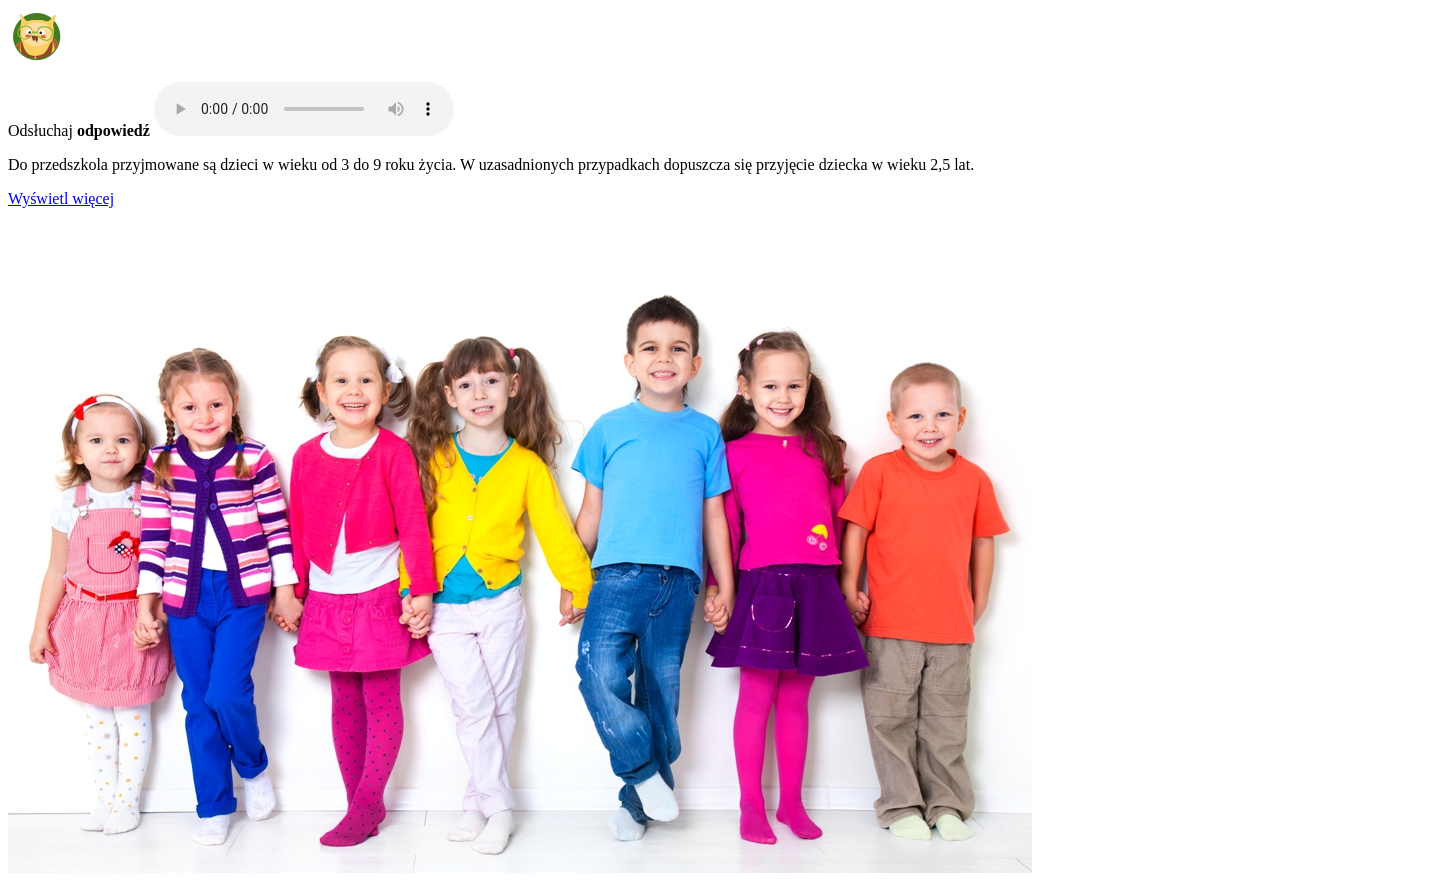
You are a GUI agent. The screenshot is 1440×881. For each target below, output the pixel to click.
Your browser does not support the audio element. (304, 109)
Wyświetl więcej (61, 198)
